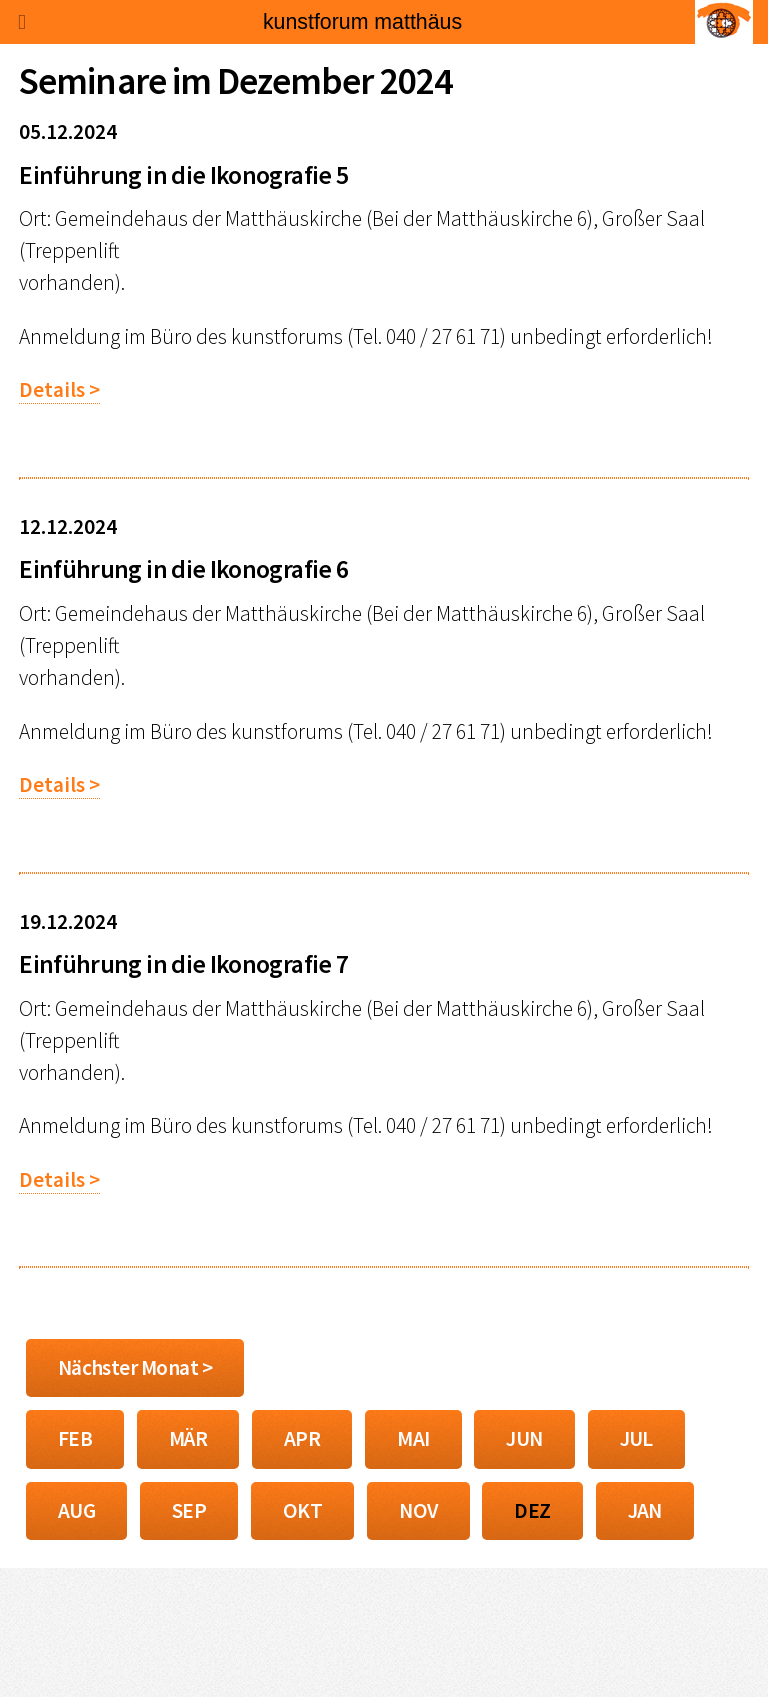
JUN (524, 1438)
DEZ (532, 1510)
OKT (302, 1510)
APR (302, 1438)
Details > (59, 389)
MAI (413, 1438)
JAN (645, 1510)
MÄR (188, 1438)
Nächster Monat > (135, 1367)
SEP (189, 1510)
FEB (75, 1438)
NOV (418, 1510)
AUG (76, 1510)
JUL (636, 1438)
